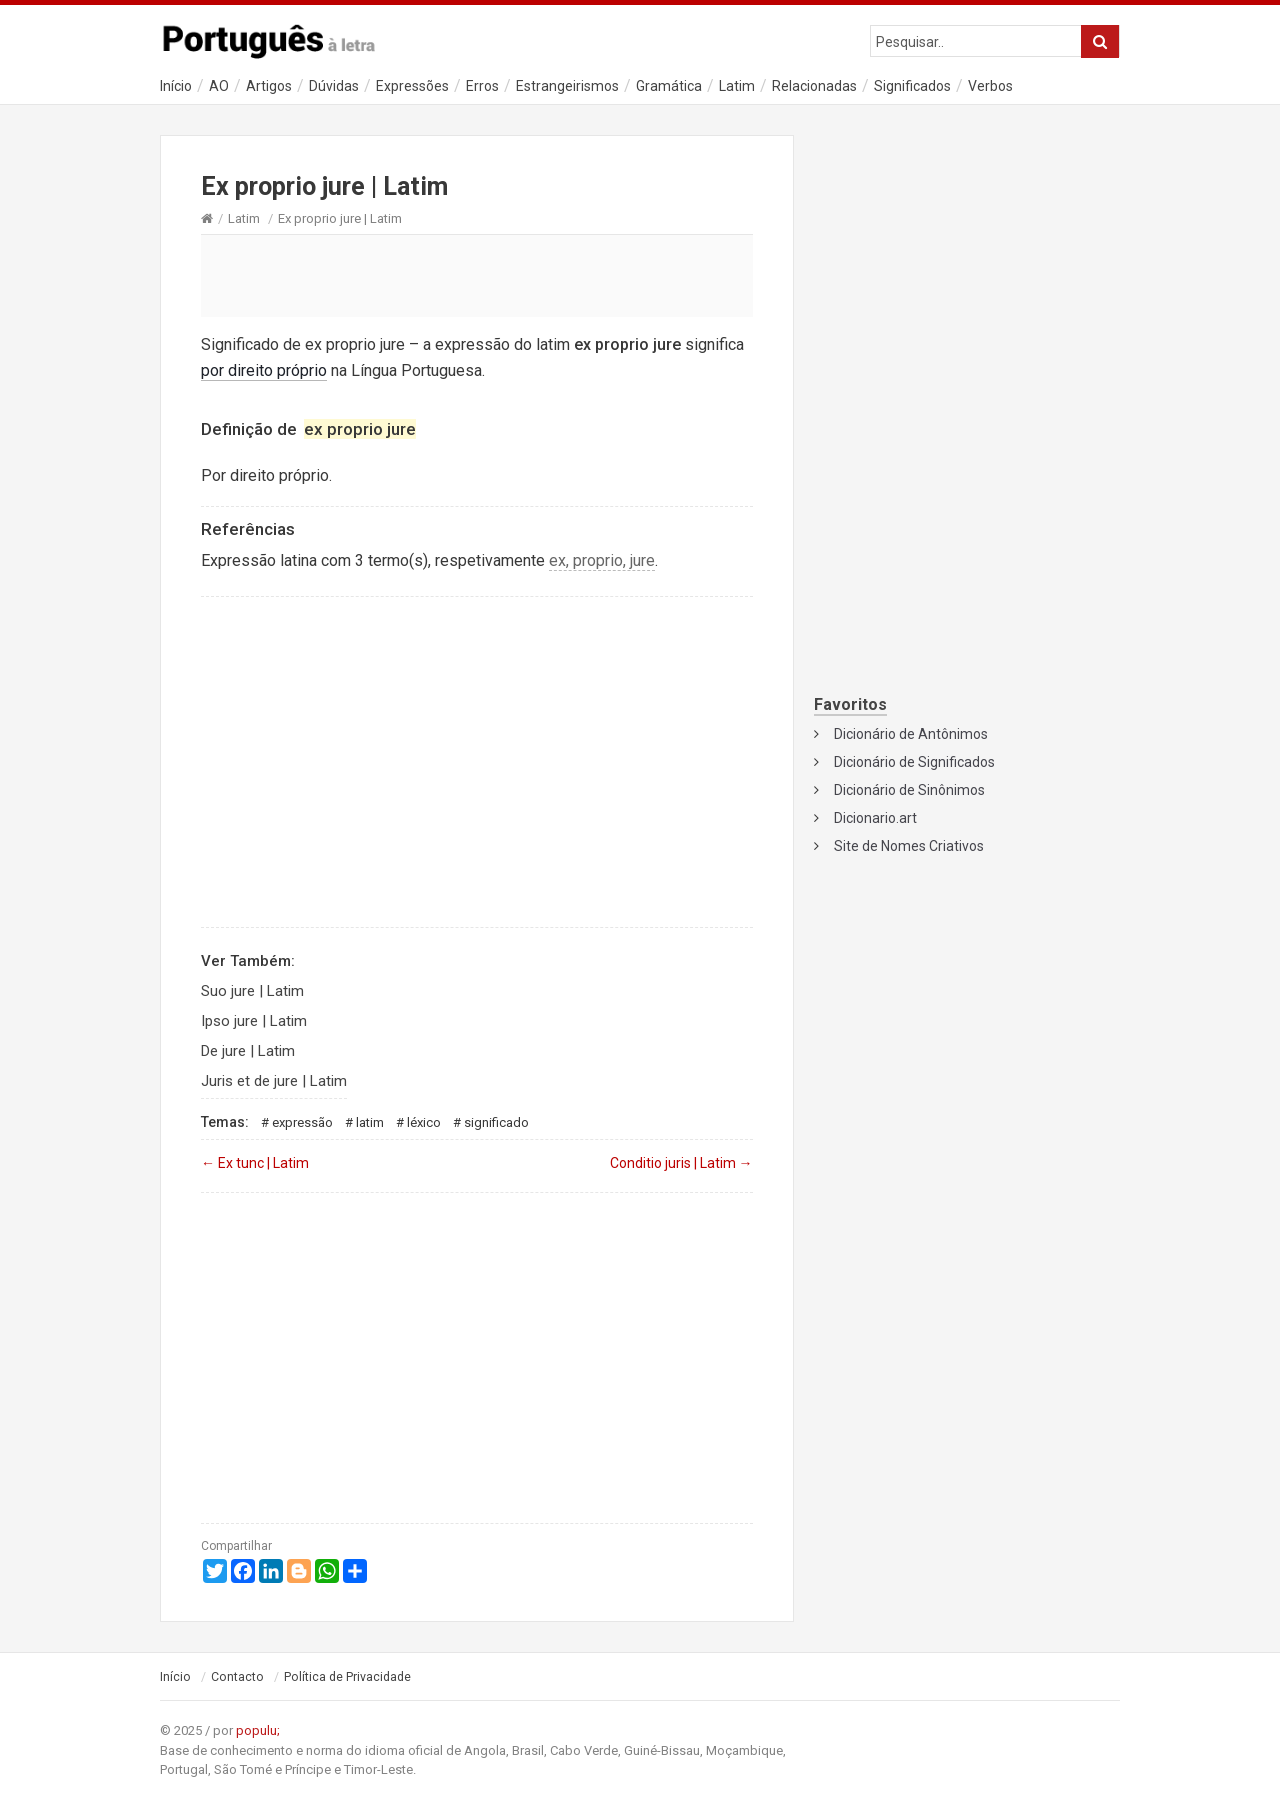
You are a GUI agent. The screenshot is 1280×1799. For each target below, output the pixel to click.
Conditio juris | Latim (681, 1163)
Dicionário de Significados (914, 762)
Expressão (302, 1122)
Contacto (237, 1677)
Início (176, 86)
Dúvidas (334, 86)
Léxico (424, 1122)
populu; (258, 1730)
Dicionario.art (875, 818)
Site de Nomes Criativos (909, 846)
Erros (482, 86)
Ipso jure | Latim (254, 1021)
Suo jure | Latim (252, 991)
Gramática (669, 86)
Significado (496, 1122)
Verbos (990, 86)
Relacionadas (814, 86)
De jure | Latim (248, 1051)
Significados (912, 86)
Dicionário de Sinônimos (909, 790)
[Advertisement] (477, 275)
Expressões (412, 86)
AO (219, 86)
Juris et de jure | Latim (274, 1081)
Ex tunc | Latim (255, 1163)
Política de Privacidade (347, 1677)
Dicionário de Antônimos (911, 734)
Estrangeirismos (567, 86)
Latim (737, 86)
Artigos (269, 86)
